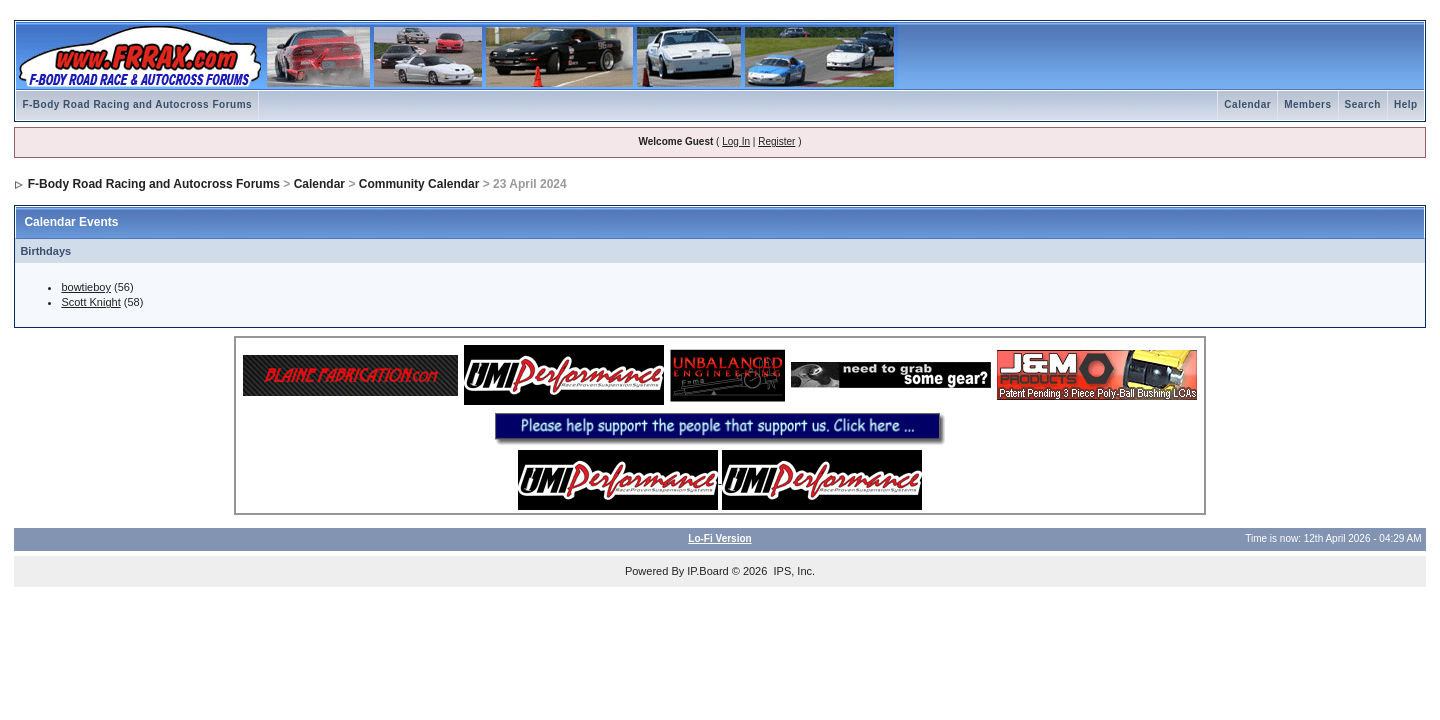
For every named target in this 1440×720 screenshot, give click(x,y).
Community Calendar (419, 184)
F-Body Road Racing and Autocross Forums (137, 104)
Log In (736, 141)
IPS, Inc (792, 571)
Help (1406, 104)
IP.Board (707, 571)
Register (776, 141)
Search (1363, 104)
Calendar (1247, 104)
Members (1307, 104)
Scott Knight (90, 302)
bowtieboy (86, 287)
